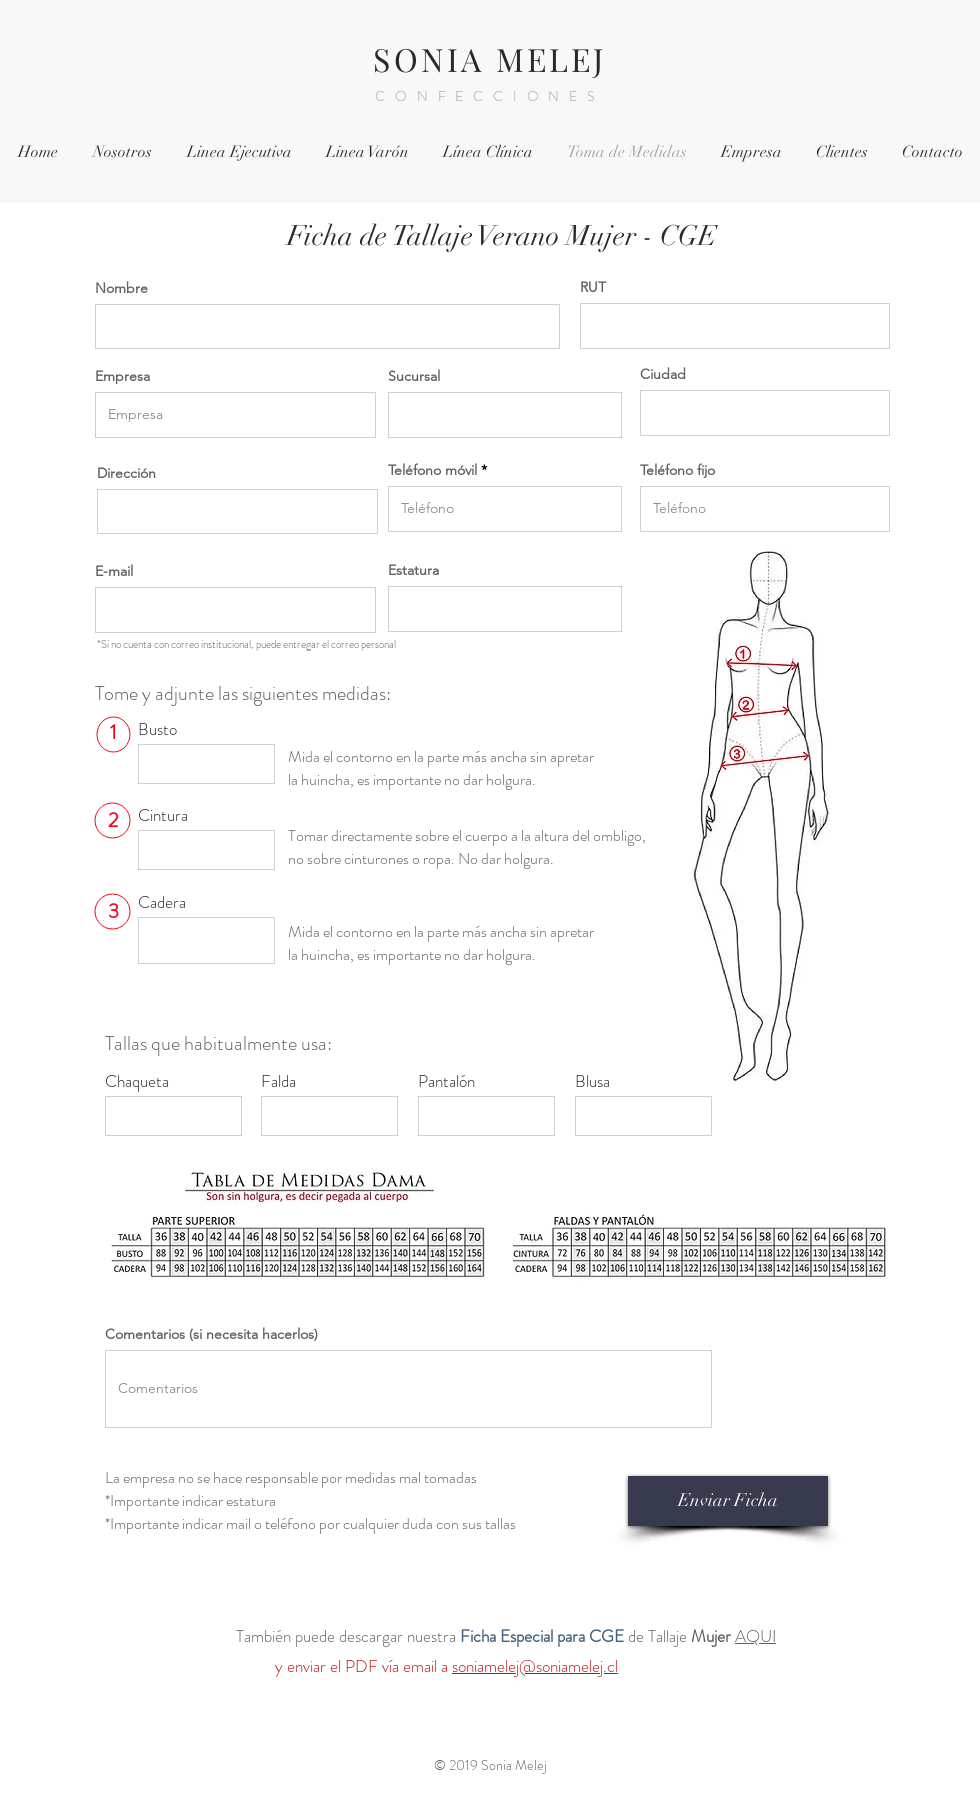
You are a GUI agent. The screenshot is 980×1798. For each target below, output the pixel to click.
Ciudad (663, 374)
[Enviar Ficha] (728, 1501)
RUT (593, 287)
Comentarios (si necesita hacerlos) (211, 1334)
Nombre (121, 288)
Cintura (163, 815)
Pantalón (446, 1081)
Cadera (162, 902)
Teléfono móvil (432, 470)
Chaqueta (137, 1081)
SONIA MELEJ (489, 58)
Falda (278, 1081)
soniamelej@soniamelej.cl (535, 1666)
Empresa (122, 376)
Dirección (126, 473)
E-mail (114, 571)
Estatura (413, 570)
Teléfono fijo (677, 470)
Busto (157, 729)
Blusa (592, 1081)
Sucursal (414, 376)
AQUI (755, 1636)
